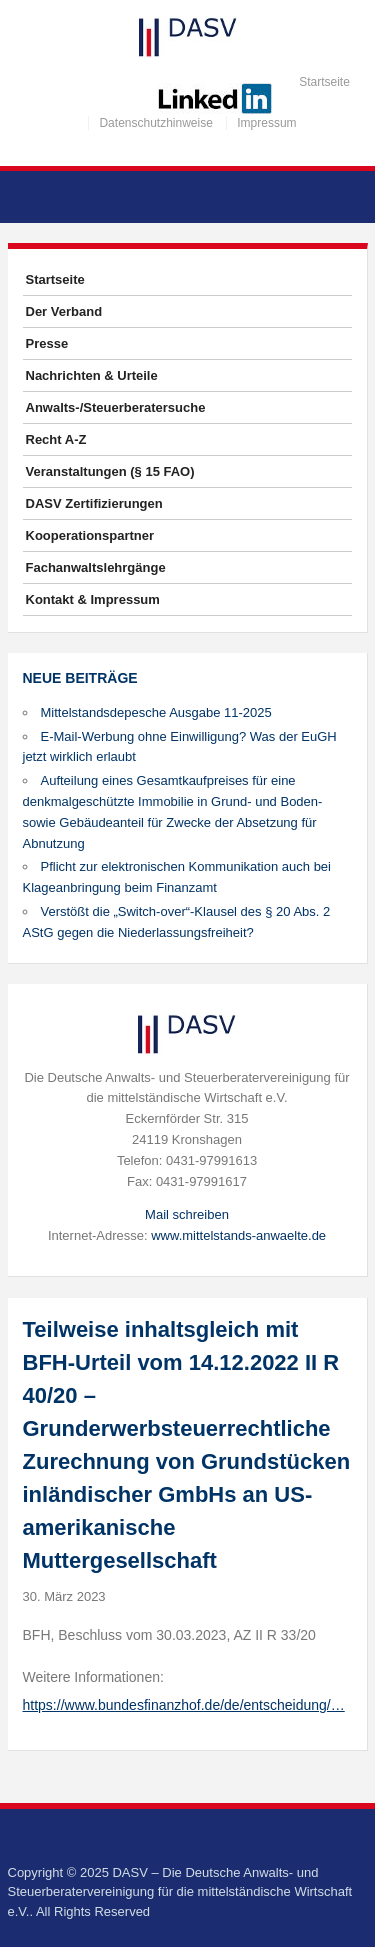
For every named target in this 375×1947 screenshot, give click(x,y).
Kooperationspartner (90, 535)
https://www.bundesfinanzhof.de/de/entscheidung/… (184, 1705)
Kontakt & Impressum (93, 599)
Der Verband (64, 311)
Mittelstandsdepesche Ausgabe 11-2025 (156, 712)
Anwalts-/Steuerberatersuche (116, 407)
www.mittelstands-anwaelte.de (238, 1235)
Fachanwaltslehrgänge (96, 567)
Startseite (324, 82)
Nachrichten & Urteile (92, 375)
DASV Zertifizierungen (94, 503)
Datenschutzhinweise (155, 123)
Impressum (266, 123)
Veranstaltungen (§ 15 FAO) (110, 471)
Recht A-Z (56, 439)
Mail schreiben (187, 1214)
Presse (47, 343)
